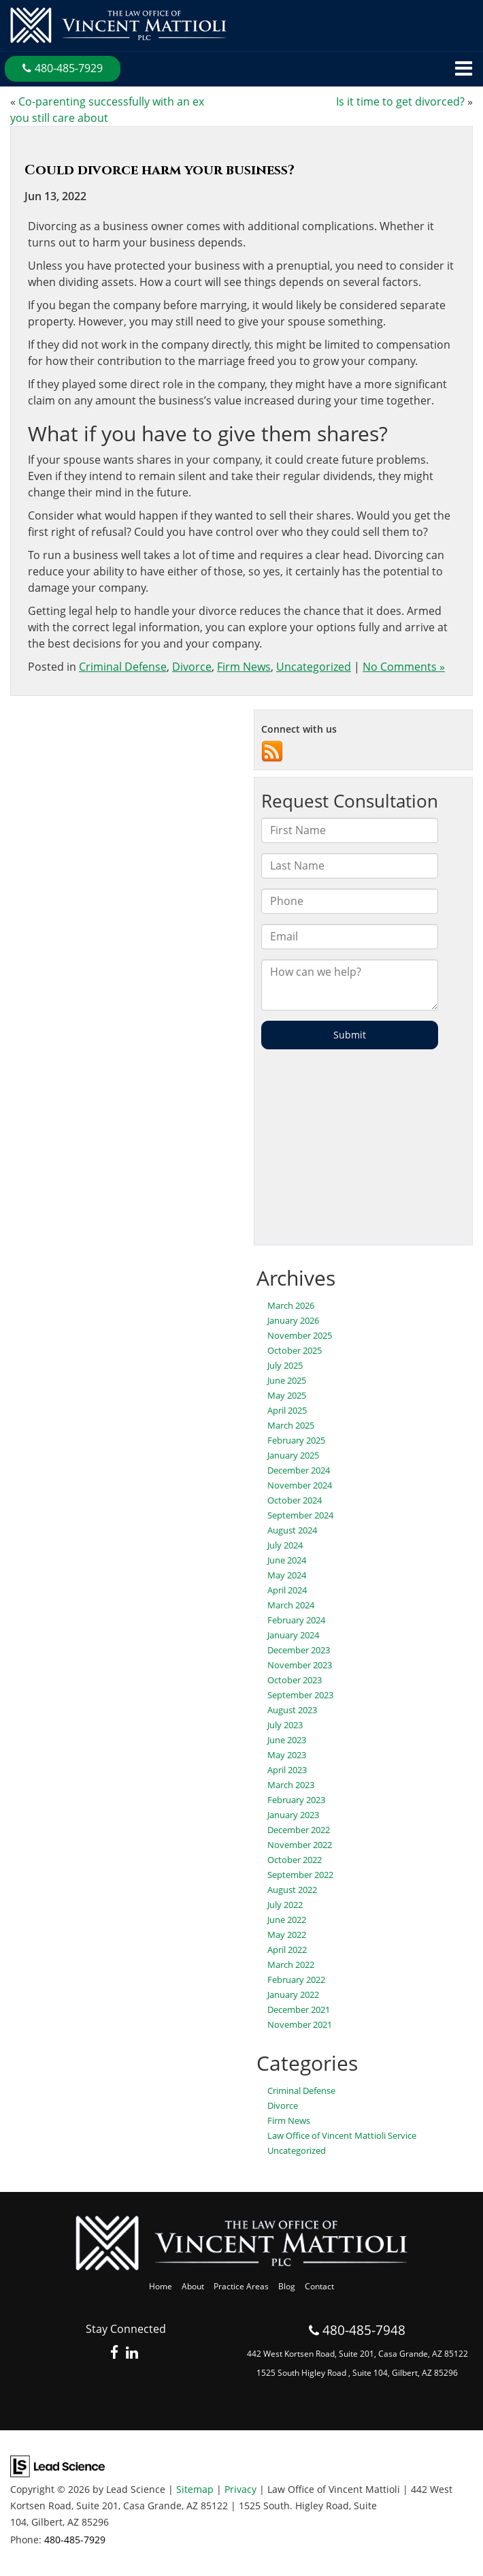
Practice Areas (241, 2286)
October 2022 (294, 1860)
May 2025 (286, 1395)
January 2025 (293, 1455)
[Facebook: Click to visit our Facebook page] (114, 2353)
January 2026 (293, 1320)
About (193, 2286)
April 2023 (287, 1770)
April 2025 (287, 1410)
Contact (319, 2286)
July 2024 (285, 1545)
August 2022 (292, 1889)
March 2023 (290, 1785)
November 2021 (299, 2024)
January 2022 (293, 1994)
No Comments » (404, 666)
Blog (286, 2286)
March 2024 (290, 1605)
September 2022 (300, 1875)
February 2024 (296, 1620)
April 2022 (287, 1949)
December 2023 (298, 1650)
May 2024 (286, 1575)
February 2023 (296, 1800)
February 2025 (296, 1440)
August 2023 (292, 1710)
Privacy (240, 2489)
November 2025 (299, 1335)
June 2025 (286, 1380)
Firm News (244, 666)
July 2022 (285, 1904)
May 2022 (286, 1934)
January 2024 (293, 1635)
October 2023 (294, 1680)
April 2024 (287, 1590)
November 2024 (299, 1485)
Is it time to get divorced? (400, 101)
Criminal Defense (123, 666)
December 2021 (298, 2009)
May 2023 (286, 1755)
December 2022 (298, 1830)
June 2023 (286, 1740)
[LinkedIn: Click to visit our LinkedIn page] (132, 2353)
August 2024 (292, 1530)
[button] (62, 69)
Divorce (192, 666)
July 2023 (285, 1725)
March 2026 (290, 1305)
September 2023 (300, 1695)
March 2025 (290, 1425)
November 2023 (299, 1665)
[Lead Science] (57, 2465)
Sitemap (195, 2489)
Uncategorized (313, 666)
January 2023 (293, 1815)
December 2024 (298, 1470)
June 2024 (286, 1560)
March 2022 (290, 1964)
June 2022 (286, 1919)
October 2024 (294, 1500)
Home (160, 2286)
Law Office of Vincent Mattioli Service (341, 2135)
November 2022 (299, 1845)
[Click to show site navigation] (463, 69)
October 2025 (294, 1350)
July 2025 (285, 1365)
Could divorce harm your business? (159, 170)
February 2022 (296, 1979)
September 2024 (300, 1515)
